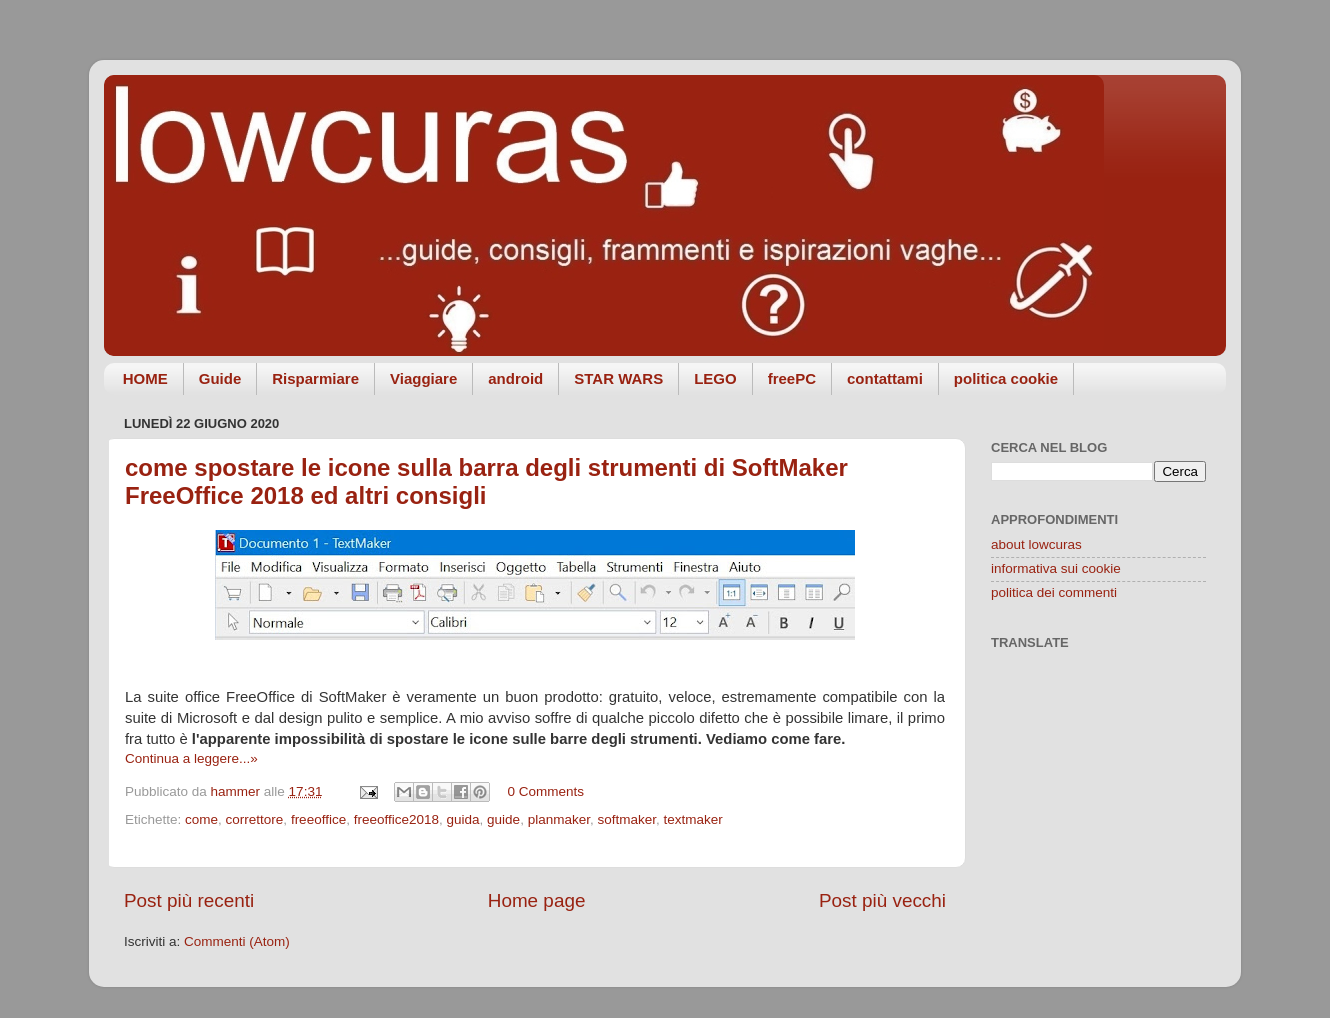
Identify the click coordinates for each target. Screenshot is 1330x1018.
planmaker (559, 819)
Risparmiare (315, 378)
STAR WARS (618, 378)
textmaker (693, 819)
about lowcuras (1036, 544)
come (201, 819)
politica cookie (1006, 378)
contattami (885, 378)
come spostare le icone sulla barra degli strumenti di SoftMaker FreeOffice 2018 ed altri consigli (486, 481)
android (515, 378)
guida (463, 819)
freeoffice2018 (396, 819)
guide (503, 819)
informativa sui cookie (1056, 568)
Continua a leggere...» (191, 758)
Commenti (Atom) (237, 941)
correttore (255, 819)
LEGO (715, 378)
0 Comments (545, 791)
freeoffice (318, 819)
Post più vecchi (882, 900)
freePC (792, 378)
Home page (537, 900)
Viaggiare (423, 378)
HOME (145, 378)
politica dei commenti (1054, 592)
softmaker (626, 819)
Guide (220, 378)
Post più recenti (189, 900)
